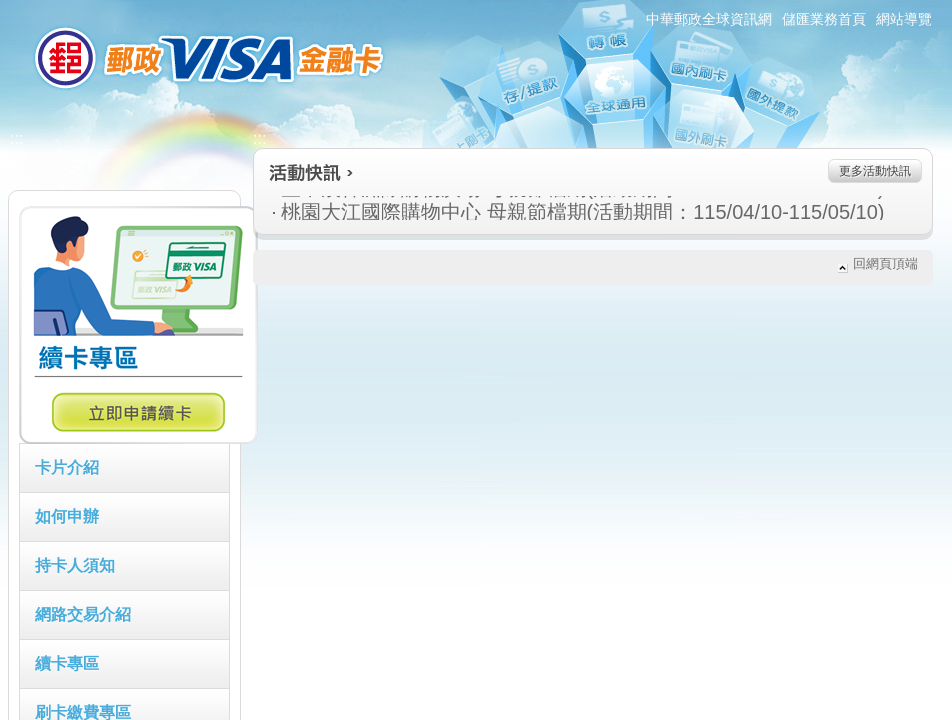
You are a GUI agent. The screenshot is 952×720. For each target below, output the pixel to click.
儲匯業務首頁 (824, 19)
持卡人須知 (75, 565)
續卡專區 (67, 663)
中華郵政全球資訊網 (709, 19)
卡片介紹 (67, 467)
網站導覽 (904, 19)
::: (6, 8)
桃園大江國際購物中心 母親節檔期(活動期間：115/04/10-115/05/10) (477, 212)
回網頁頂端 (885, 263)
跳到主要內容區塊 (10, 10)
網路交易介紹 (83, 614)
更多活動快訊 (875, 171)
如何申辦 (67, 516)
